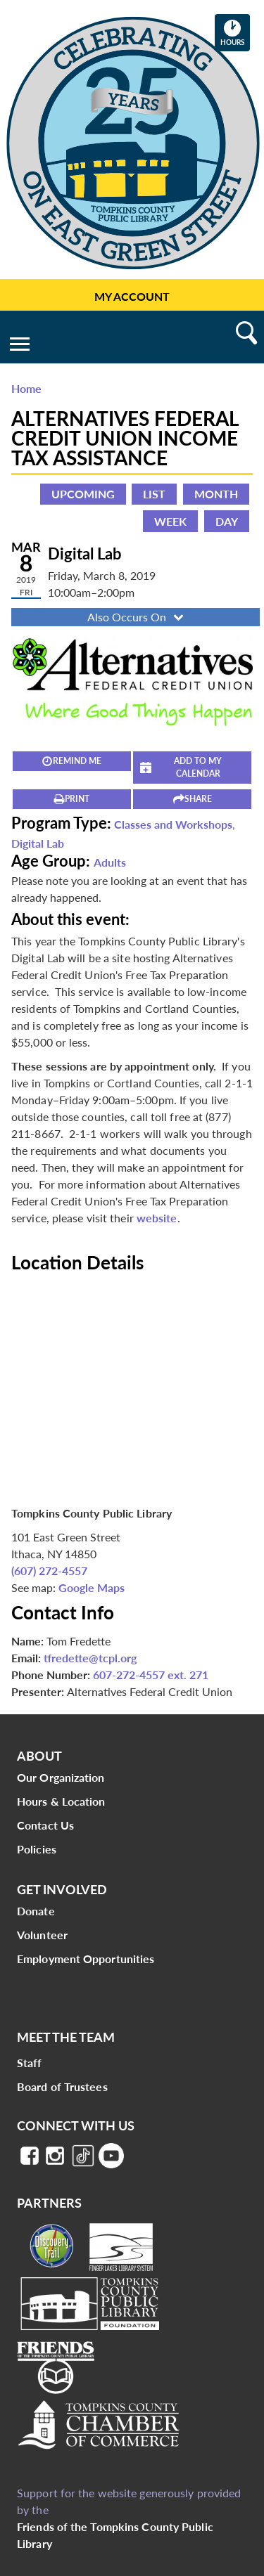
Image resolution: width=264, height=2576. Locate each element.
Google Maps (91, 1587)
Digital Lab (37, 843)
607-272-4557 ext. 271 (150, 1674)
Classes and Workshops (173, 824)
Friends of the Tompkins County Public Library (115, 2535)
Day (226, 521)
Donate (36, 1910)
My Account (132, 296)
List (154, 493)
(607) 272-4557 (49, 1570)
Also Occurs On (137, 616)
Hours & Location (61, 1801)
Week (170, 521)
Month (216, 493)
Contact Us (45, 1825)
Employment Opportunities (85, 1958)
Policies (36, 1849)
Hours (235, 32)
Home (26, 388)
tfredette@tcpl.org (90, 1657)
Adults (110, 862)
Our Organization (61, 1777)
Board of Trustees (62, 2086)
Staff (29, 2062)
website (157, 1217)
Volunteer (42, 1934)
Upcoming (83, 493)
